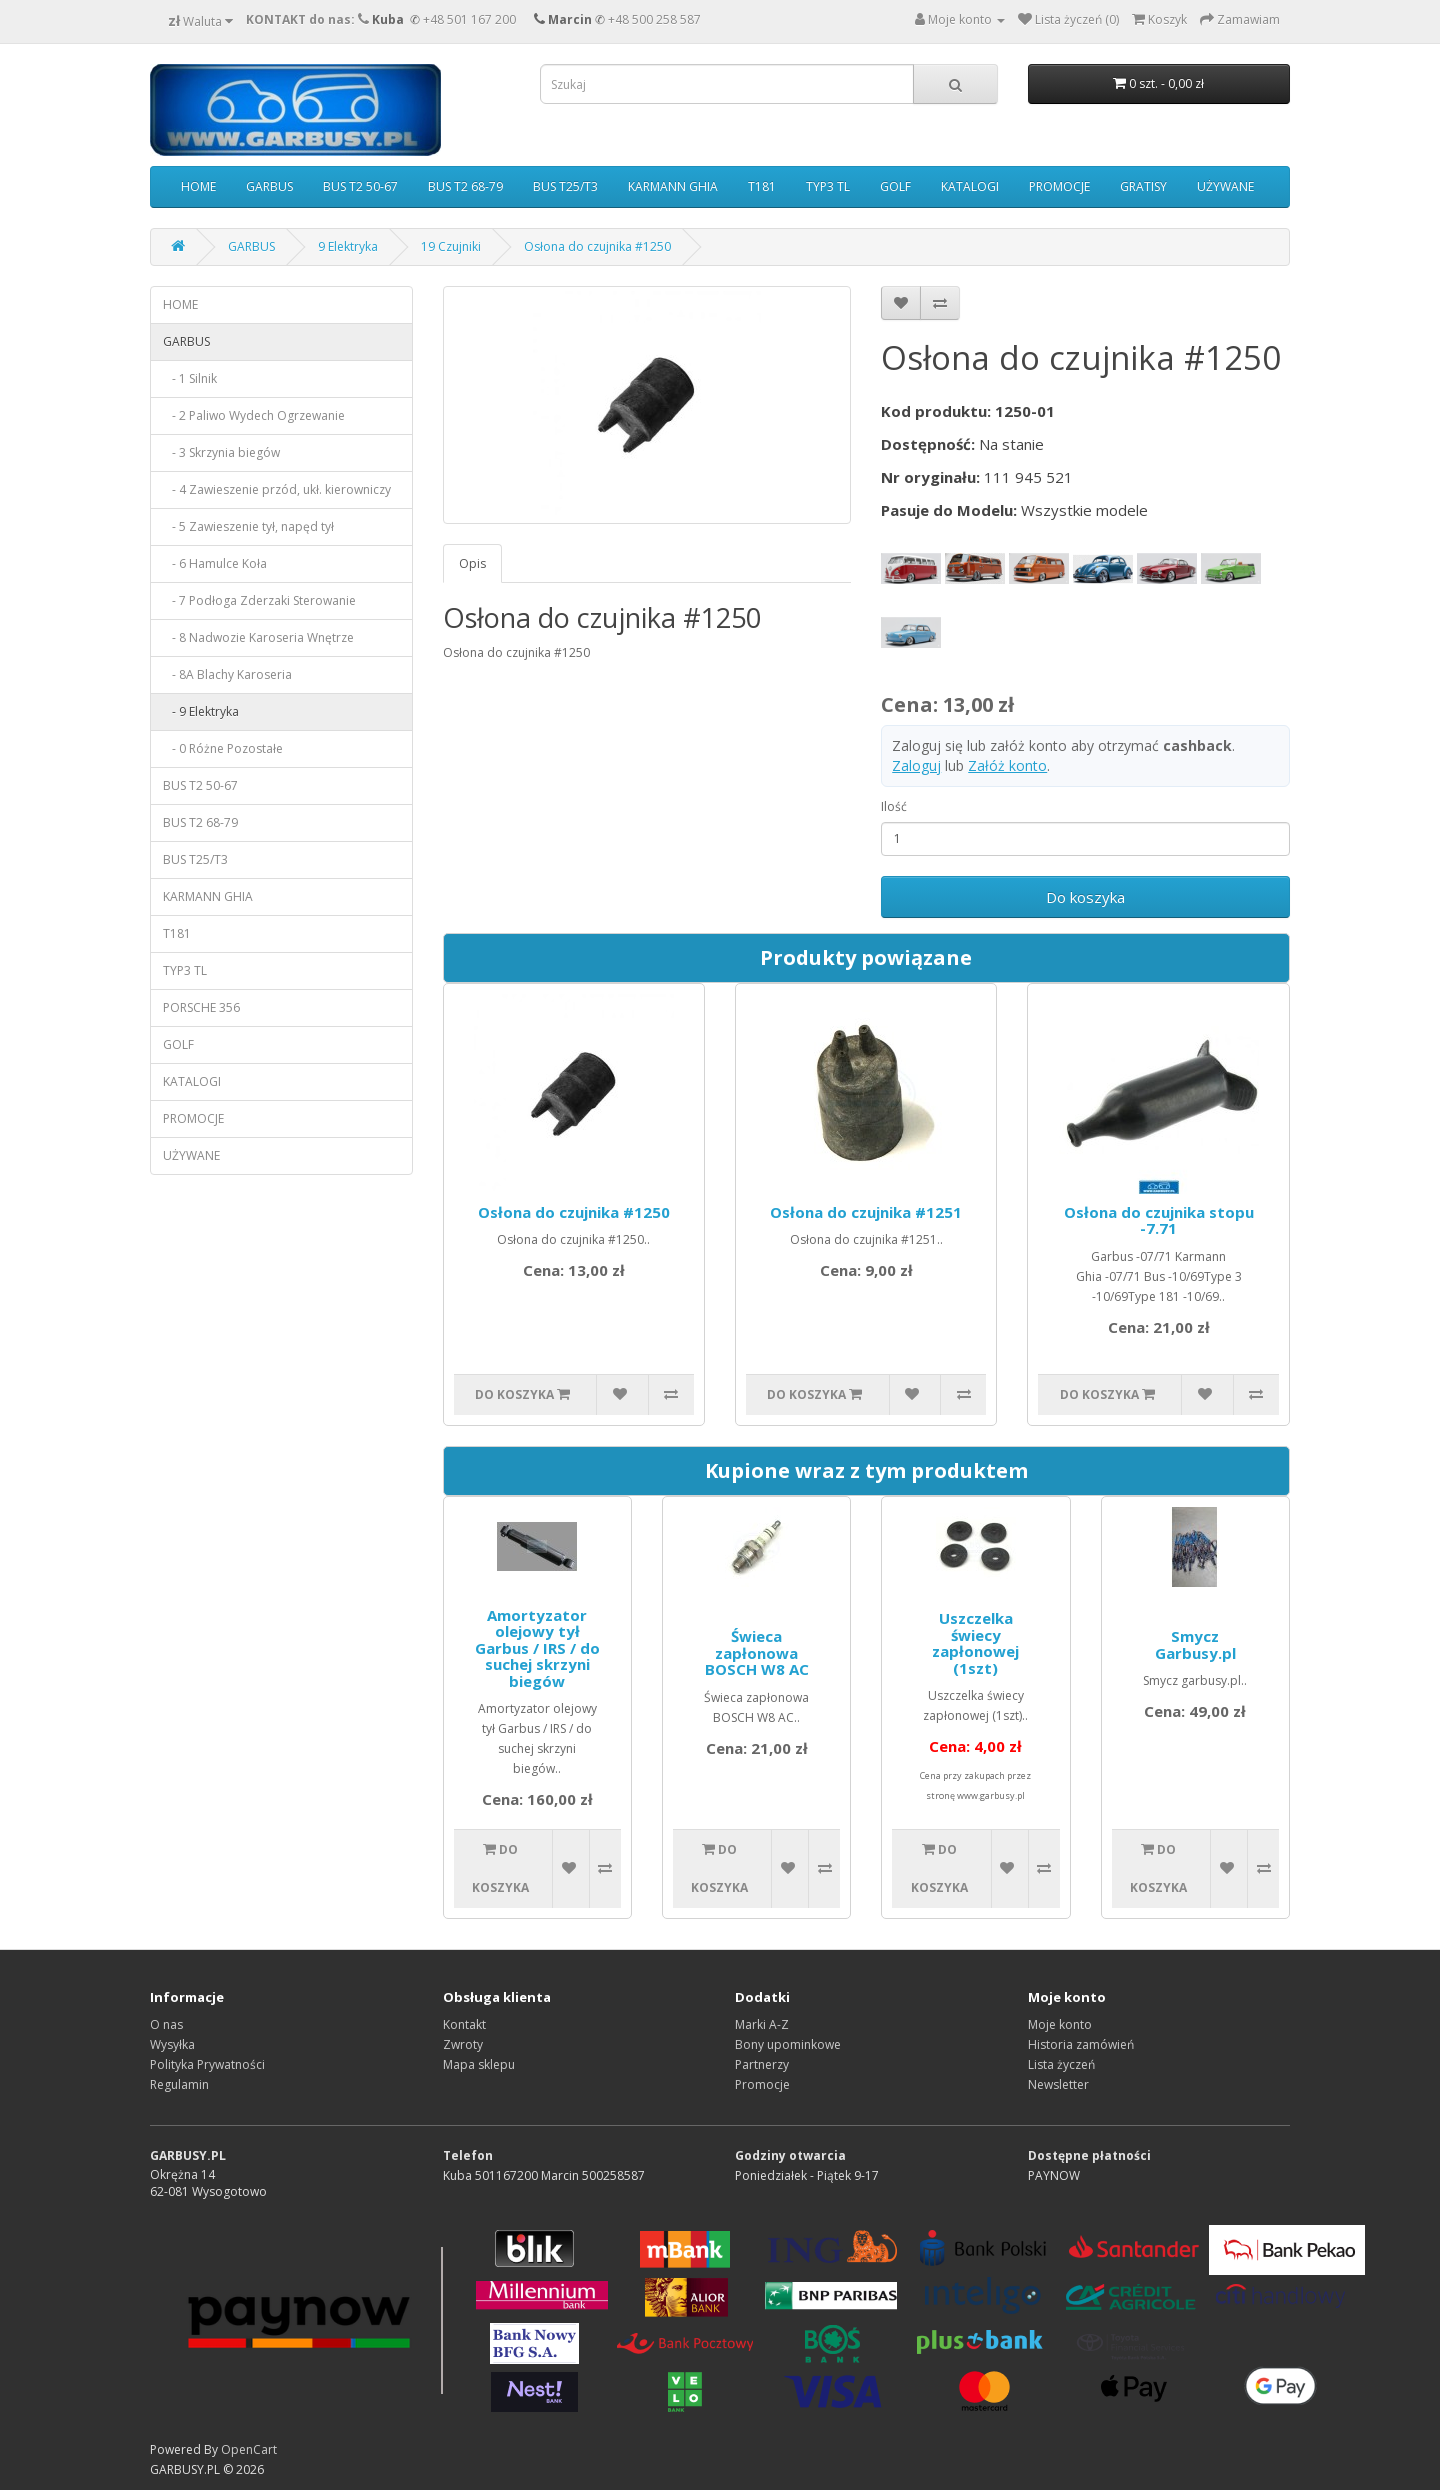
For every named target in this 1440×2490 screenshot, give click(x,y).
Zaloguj (916, 765)
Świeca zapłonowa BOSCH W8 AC (757, 1652)
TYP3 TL (828, 186)
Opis (472, 563)
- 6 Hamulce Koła (215, 563)
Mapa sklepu (479, 2064)
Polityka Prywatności (207, 2064)
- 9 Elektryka (201, 711)
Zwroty (463, 2044)
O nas (166, 2024)
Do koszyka (1085, 897)
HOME (198, 186)
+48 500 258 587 (654, 19)
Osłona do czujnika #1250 (597, 246)
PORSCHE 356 (201, 1007)
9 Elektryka (348, 246)
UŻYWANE (1225, 186)
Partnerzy (762, 2064)
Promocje (762, 2084)
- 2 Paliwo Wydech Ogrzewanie (254, 415)
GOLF (895, 186)
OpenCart (249, 2449)
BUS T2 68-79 (465, 186)
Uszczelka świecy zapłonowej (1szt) (975, 1643)
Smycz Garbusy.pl (1195, 1644)
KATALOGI (970, 186)
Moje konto (1060, 2024)
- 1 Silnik (190, 378)
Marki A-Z (762, 2024)
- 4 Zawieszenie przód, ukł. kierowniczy (277, 489)
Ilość (894, 806)
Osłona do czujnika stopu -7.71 (1159, 1220)
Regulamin (179, 2084)
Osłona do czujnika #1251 (866, 1212)
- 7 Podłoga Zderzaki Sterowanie (259, 600)
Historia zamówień (1081, 2044)
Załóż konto (1007, 765)
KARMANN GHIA (673, 186)
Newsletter (1058, 2084)
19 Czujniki (451, 246)
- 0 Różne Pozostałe (223, 748)
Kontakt (464, 2024)
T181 (762, 186)
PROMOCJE (1059, 186)
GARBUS (269, 186)
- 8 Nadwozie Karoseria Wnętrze (258, 637)
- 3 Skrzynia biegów (221, 452)
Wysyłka (172, 2044)
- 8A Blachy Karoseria (227, 674)
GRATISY (1143, 186)
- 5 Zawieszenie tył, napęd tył (248, 526)
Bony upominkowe (788, 2044)
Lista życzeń (1061, 2064)
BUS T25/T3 (565, 186)
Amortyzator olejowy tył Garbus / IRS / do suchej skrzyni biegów (537, 1648)
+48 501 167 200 (469, 19)
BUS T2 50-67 (360, 186)
